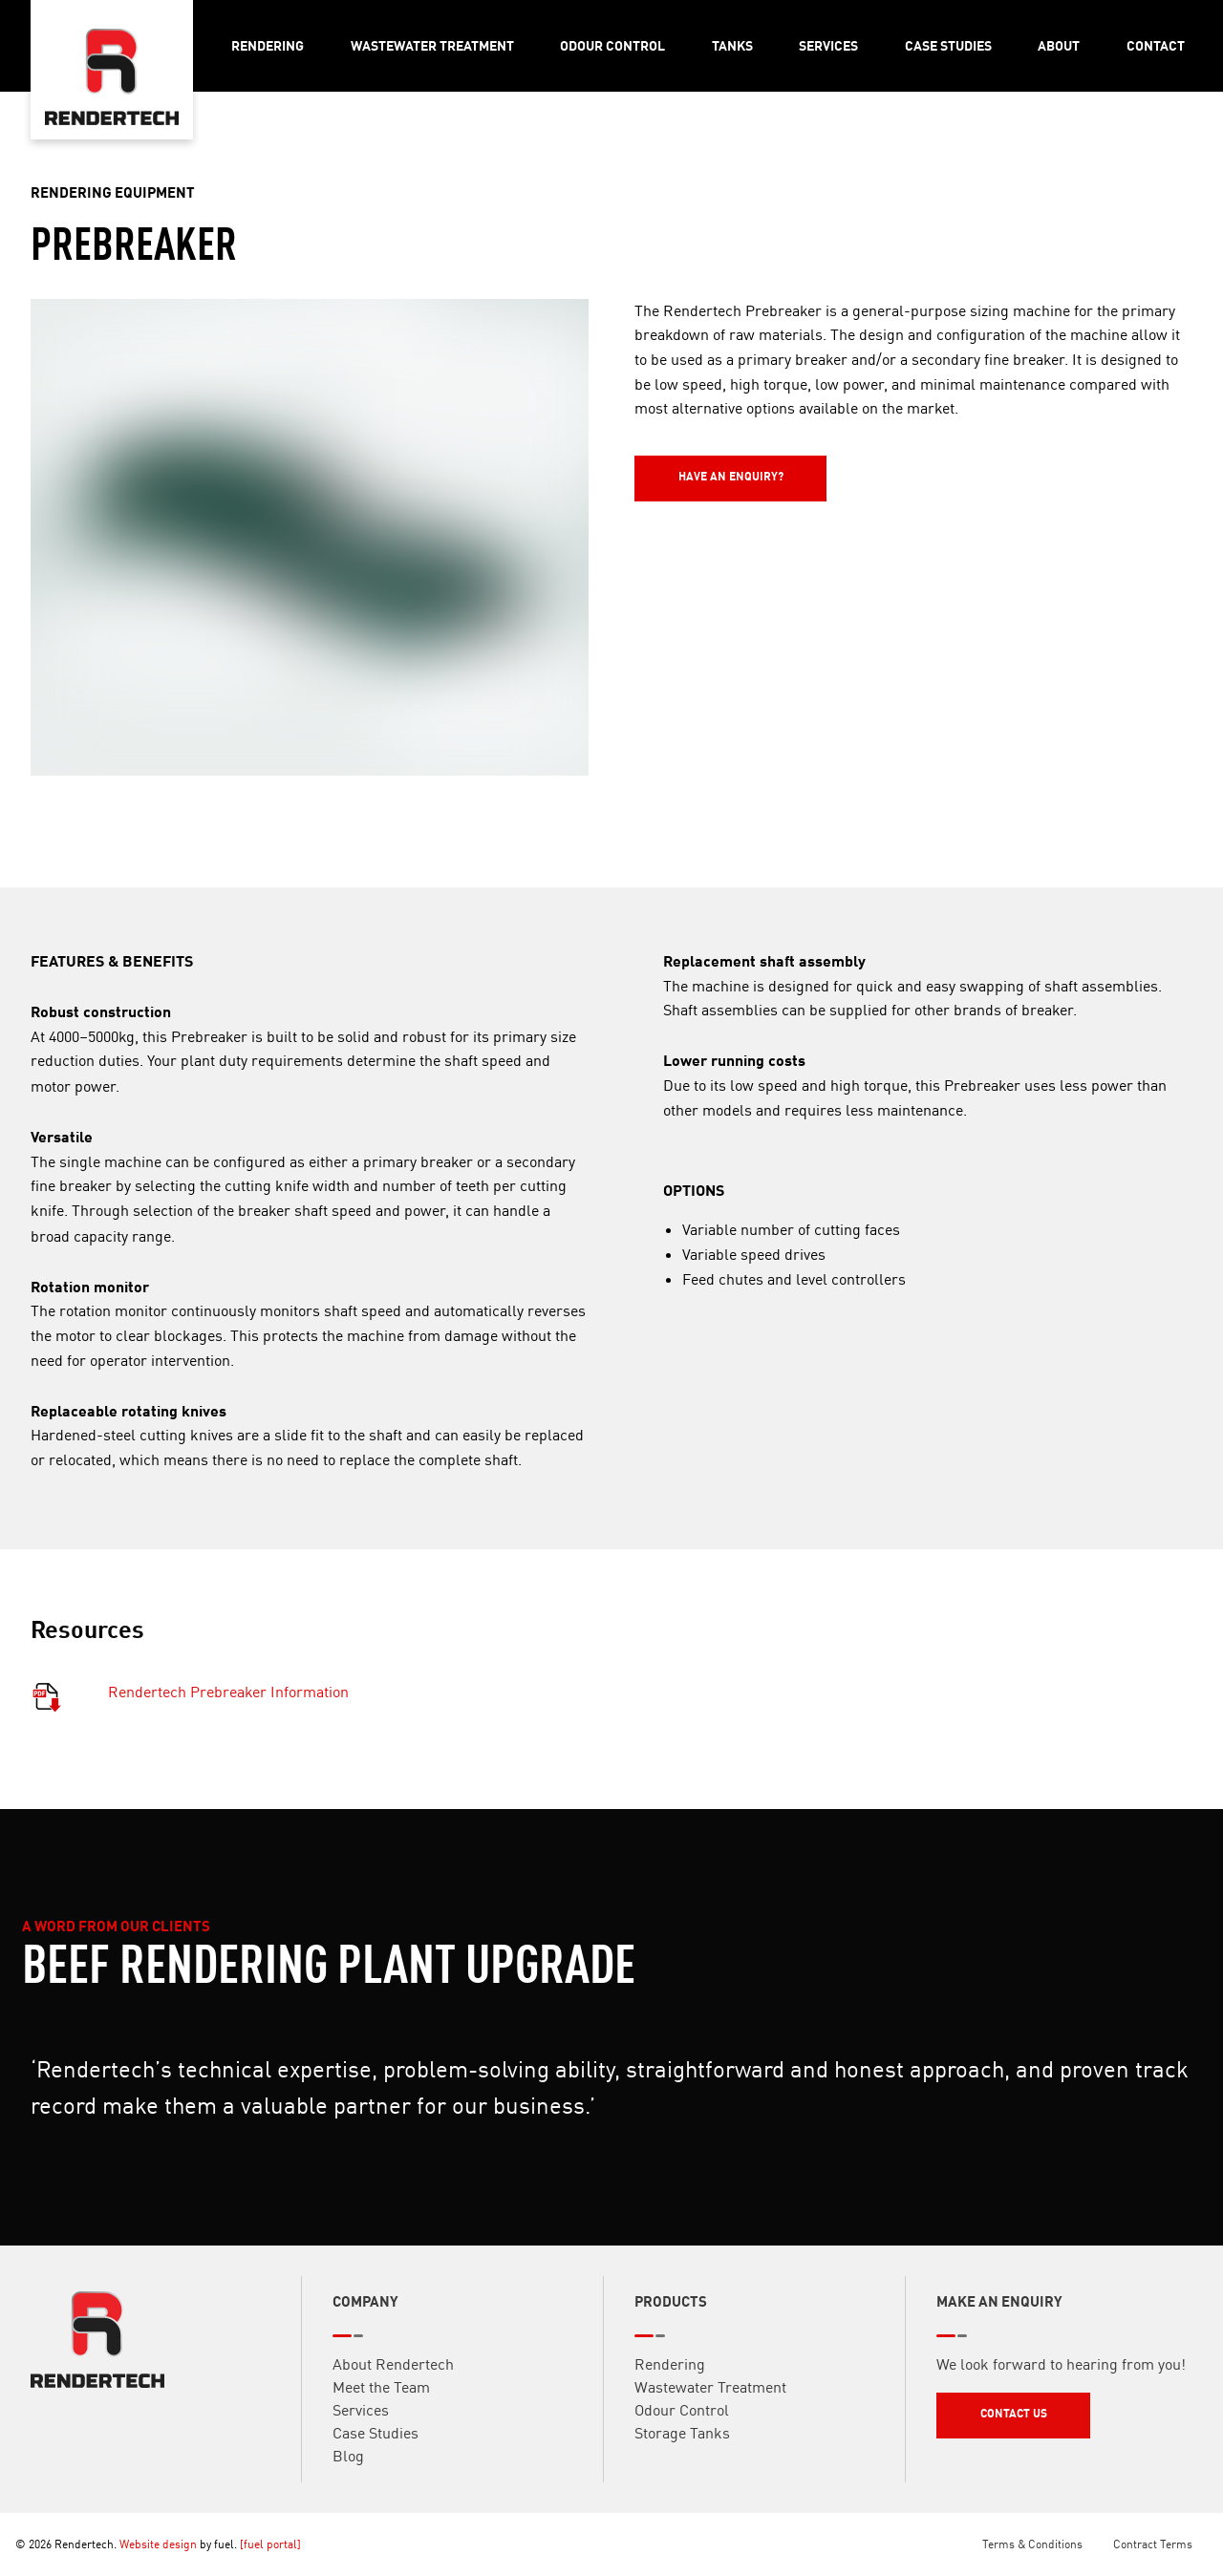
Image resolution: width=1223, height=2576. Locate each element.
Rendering (267, 45)
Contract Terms (1152, 2544)
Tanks (732, 45)
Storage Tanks (682, 2439)
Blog (348, 2462)
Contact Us (969, 2407)
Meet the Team (381, 2393)
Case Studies (948, 45)
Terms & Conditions (1032, 2544)
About (1059, 45)
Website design (158, 2544)
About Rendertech (393, 2370)
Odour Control (612, 45)
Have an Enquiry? (687, 464)
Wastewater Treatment (432, 45)
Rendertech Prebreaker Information (228, 1697)
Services (828, 45)
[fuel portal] (270, 2544)
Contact (1155, 45)
